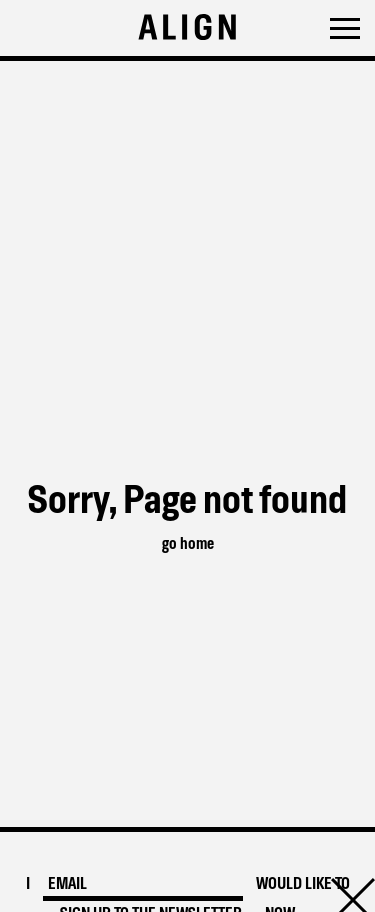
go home (188, 544)
